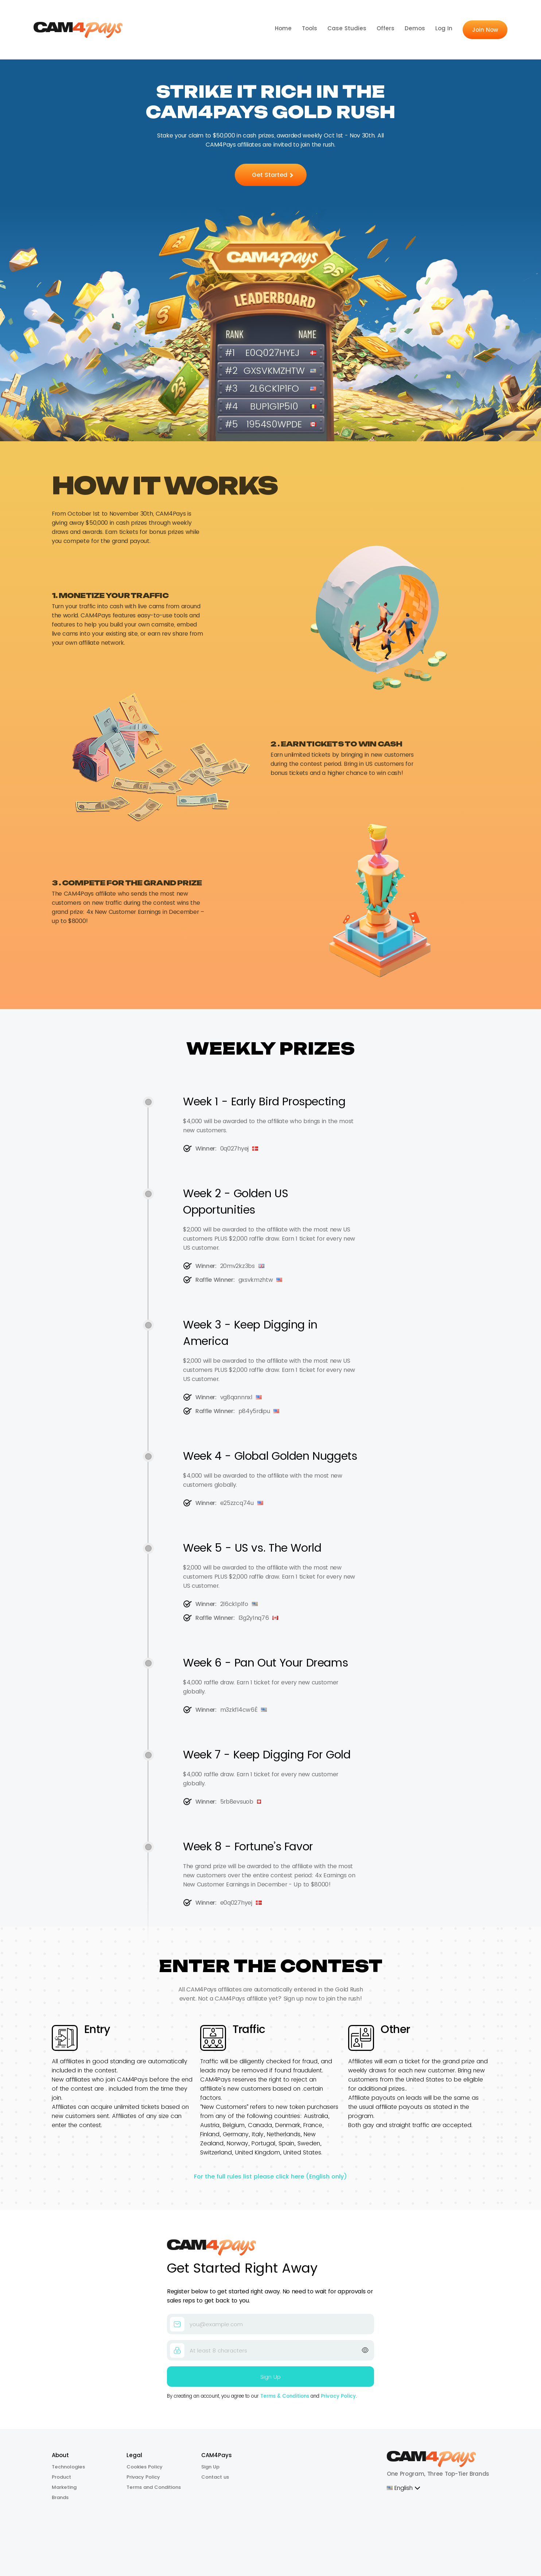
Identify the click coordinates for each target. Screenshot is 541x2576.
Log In (443, 28)
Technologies (68, 2466)
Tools (309, 28)
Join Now (485, 30)
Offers (385, 28)
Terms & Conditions (284, 2396)
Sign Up (210, 2466)
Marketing (64, 2487)
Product (61, 2477)
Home (283, 28)
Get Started (272, 175)
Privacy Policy (338, 2396)
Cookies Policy (145, 2466)
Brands (60, 2497)
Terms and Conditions (154, 2487)
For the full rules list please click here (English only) (270, 2176)
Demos (415, 28)
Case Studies (346, 28)
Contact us (215, 2477)
